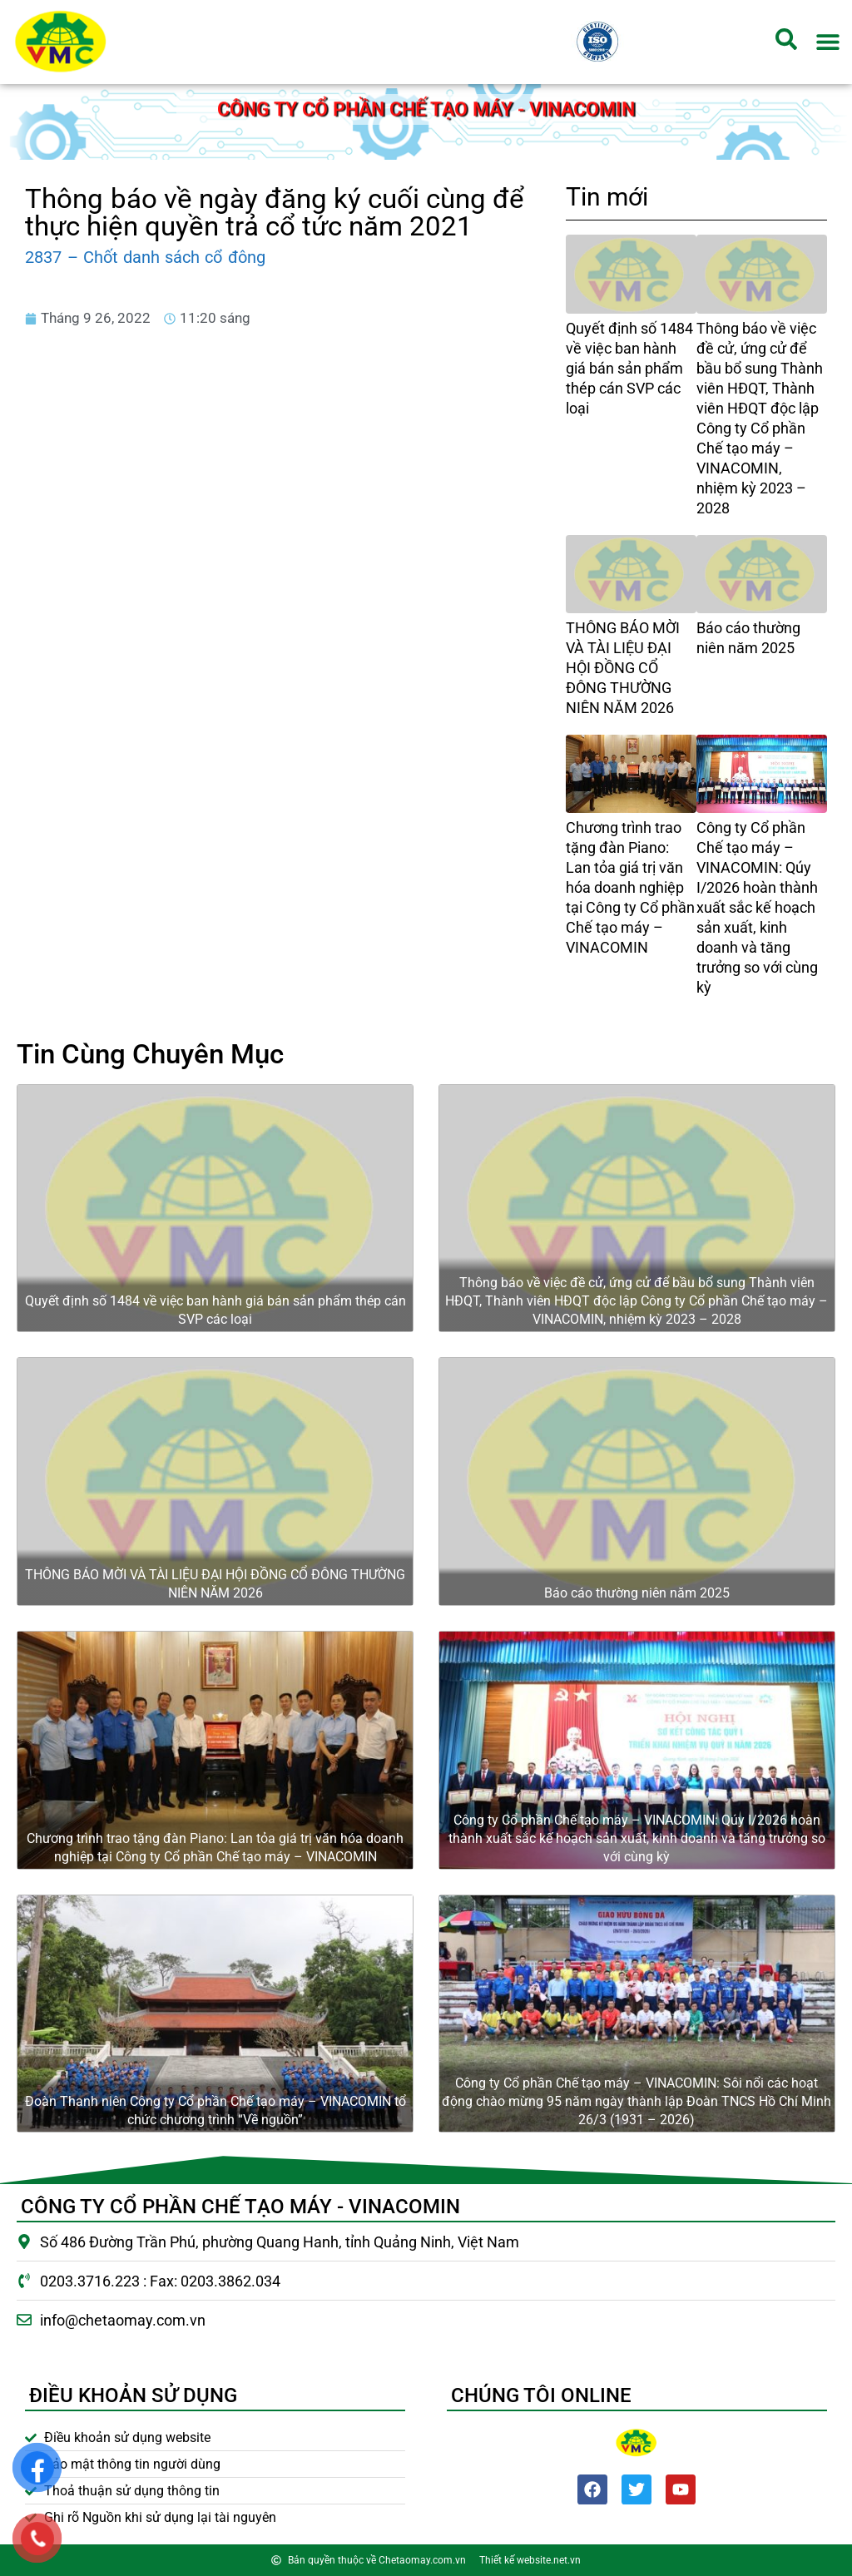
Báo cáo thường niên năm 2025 (637, 1593)
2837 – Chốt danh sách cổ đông (145, 257)
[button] (828, 42)
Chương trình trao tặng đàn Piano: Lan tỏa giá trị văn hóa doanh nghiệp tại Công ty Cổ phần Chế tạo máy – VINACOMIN (630, 887)
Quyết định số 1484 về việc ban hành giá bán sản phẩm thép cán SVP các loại (629, 368)
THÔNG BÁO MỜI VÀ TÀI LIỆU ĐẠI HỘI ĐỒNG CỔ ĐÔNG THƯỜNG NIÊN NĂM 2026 (623, 667)
